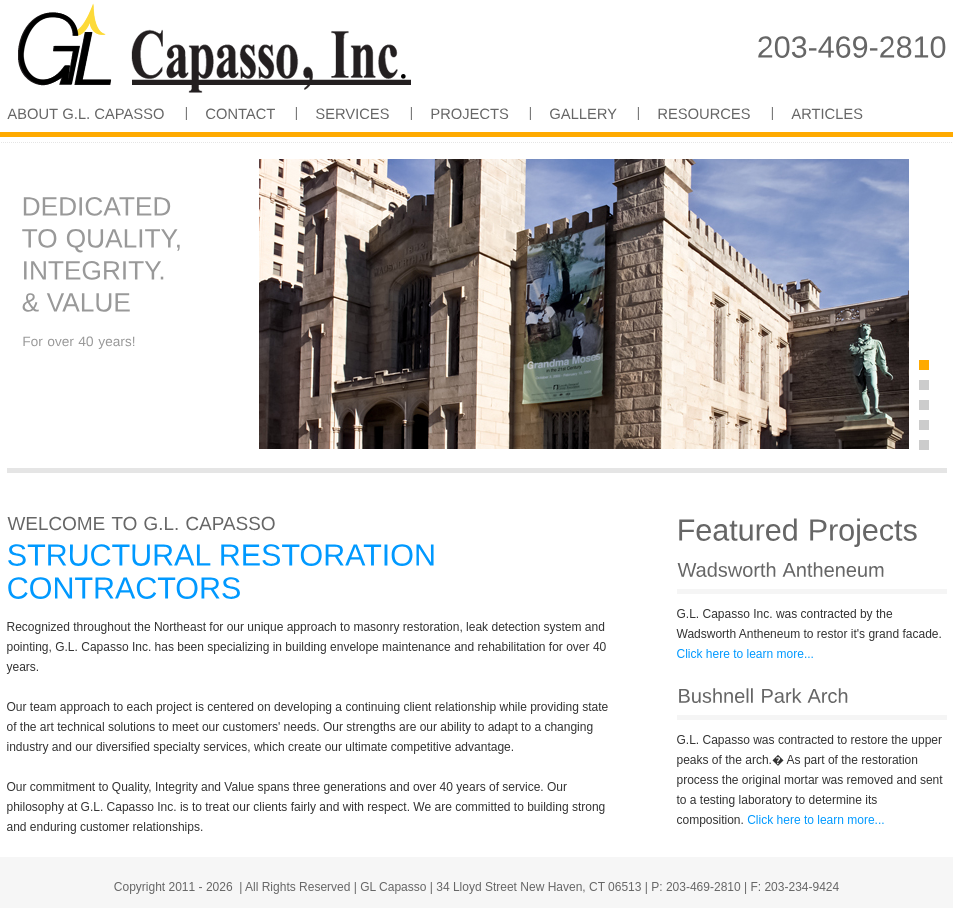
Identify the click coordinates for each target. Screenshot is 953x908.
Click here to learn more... (745, 654)
